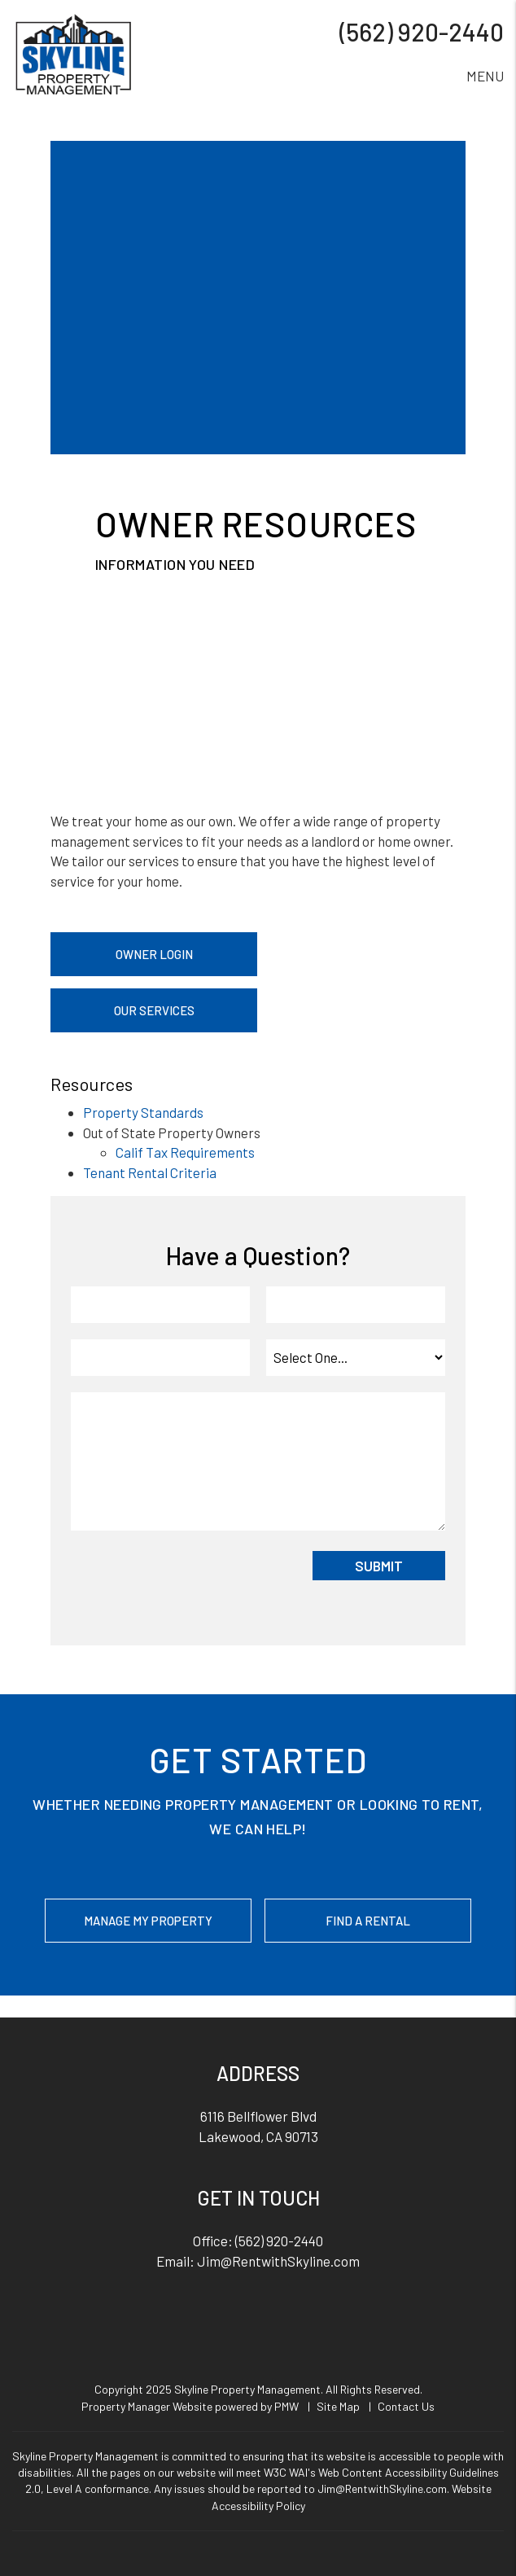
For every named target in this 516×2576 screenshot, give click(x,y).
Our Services (154, 1010)
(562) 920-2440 (421, 31)
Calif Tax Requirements (185, 1152)
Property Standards (143, 1112)
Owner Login (154, 954)
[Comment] (258, 1461)
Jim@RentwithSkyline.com (278, 2261)
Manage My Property (148, 1920)
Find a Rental (368, 1920)
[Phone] (160, 1357)
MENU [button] (485, 76)
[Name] (160, 1304)
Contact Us (406, 2406)
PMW (286, 2406)
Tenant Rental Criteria (149, 1172)
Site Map (338, 2406)
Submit (379, 1565)
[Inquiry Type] (355, 1357)
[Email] (355, 1304)
